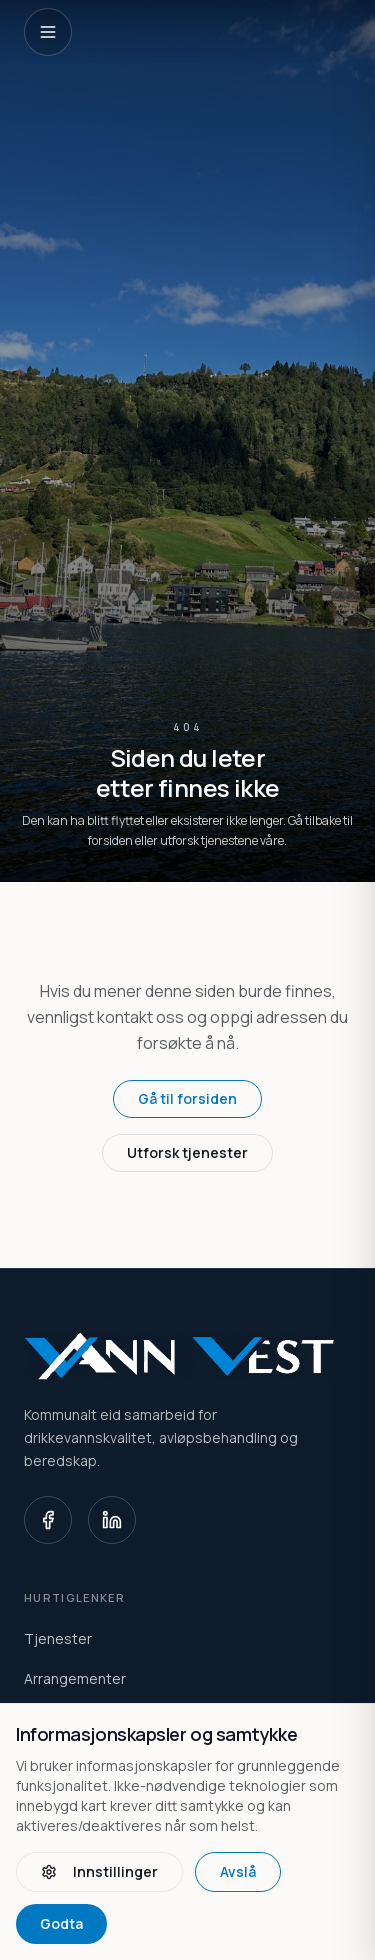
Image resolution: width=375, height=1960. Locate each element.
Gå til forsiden (187, 1098)
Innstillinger (99, 1871)
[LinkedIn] (112, 1520)
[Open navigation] (48, 32)
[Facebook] (48, 1520)
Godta (61, 1923)
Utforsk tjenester (187, 1152)
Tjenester (58, 1638)
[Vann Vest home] (187, 1356)
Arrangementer (75, 1678)
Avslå (238, 1871)
